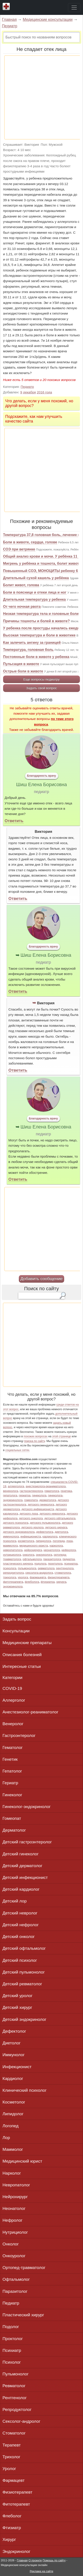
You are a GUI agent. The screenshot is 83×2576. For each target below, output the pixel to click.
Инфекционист (16, 2066)
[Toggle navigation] (74, 7)
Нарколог (11, 2173)
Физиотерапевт (17, 2492)
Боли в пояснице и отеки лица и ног (34, 592)
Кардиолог (12, 2078)
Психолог (11, 2362)
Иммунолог (13, 2054)
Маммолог (12, 2149)
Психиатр (11, 2350)
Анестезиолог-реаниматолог (30, 1712)
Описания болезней (22, 1654)
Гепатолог (12, 1771)
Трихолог (11, 2456)
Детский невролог (19, 1913)
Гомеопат (11, 1818)
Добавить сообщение (41, 1278)
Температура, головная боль (28, 650)
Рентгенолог (14, 2397)
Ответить (14, 820)
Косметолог (13, 2102)
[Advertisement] (41, 97)
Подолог (10, 2326)
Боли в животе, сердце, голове (30, 542)
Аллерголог (13, 1700)
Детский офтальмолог (24, 1948)
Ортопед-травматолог (23, 2267)
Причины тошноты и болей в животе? (36, 621)
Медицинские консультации (48, 19)
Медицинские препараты (27, 1642)
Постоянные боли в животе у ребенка (36, 657)
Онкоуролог (13, 2255)
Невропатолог (16, 2185)
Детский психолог (19, 1960)
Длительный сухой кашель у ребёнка (36, 578)
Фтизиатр (11, 2527)
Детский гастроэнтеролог (27, 1842)
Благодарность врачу (41, 775)
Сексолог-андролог (21, 2421)
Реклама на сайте (41, 2571)
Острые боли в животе (23, 671)
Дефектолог (14, 2031)
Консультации (16, 1631)
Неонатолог (13, 2208)
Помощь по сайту (54, 2560)
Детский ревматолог (22, 1984)
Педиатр (9, 26)
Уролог (9, 2468)
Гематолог (12, 1747)
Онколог (10, 2244)
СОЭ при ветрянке (19, 549)
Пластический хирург (23, 2315)
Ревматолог (13, 2385)
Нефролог (12, 2220)
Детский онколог (18, 1936)
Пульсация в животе (21, 664)
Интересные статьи (21, 1666)
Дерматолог (14, 1830)
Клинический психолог (24, 2090)
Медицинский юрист (22, 2161)
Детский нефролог (20, 1924)
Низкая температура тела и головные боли (41, 614)
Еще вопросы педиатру (41, 679)
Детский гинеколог (20, 1854)
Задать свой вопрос (41, 688)
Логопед (10, 2125)
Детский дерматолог (22, 1865)
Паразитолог (14, 2291)
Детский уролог (17, 1995)
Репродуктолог (16, 2409)
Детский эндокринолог (24, 2019)
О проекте (35, 2560)
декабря (29, 392)
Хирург (9, 2539)
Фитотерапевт (16, 2504)
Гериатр (10, 1782)
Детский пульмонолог (23, 1972)
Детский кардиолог (20, 1889)
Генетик (9, 1759)
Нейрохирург (15, 2196)
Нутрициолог (15, 2232)
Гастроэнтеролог (18, 1735)
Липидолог (12, 2113)
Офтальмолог (16, 2279)
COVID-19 (12, 1688)
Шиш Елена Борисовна (41, 784)
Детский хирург (17, 2007)
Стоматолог (13, 2433)
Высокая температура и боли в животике (39, 635)
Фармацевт (13, 2480)
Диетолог (11, 2043)
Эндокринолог (16, 2551)
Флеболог (11, 2516)
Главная (9, 19)
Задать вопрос (16, 1619)
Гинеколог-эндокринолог (26, 1806)
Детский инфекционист (25, 1877)
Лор (6, 2137)
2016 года (44, 392)
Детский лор (14, 1901)
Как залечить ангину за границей (32, 642)
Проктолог (12, 2338)
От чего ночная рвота (22, 606)
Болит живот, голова (21, 585)
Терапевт (11, 2445)
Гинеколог (12, 1794)
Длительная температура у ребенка (34, 599)
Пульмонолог (15, 2374)
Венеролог (12, 1723)
